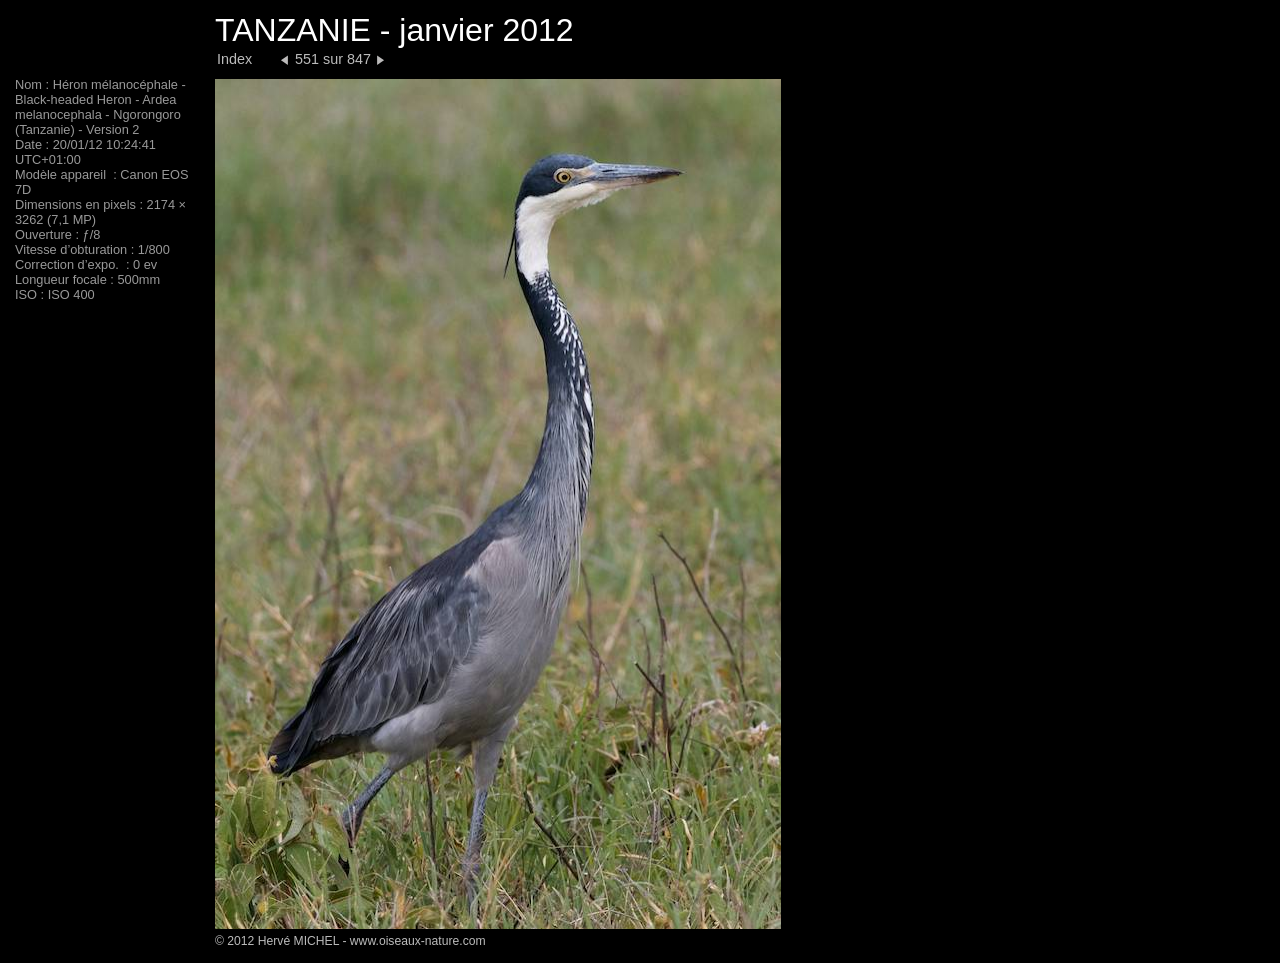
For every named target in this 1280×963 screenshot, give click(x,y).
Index (234, 59)
